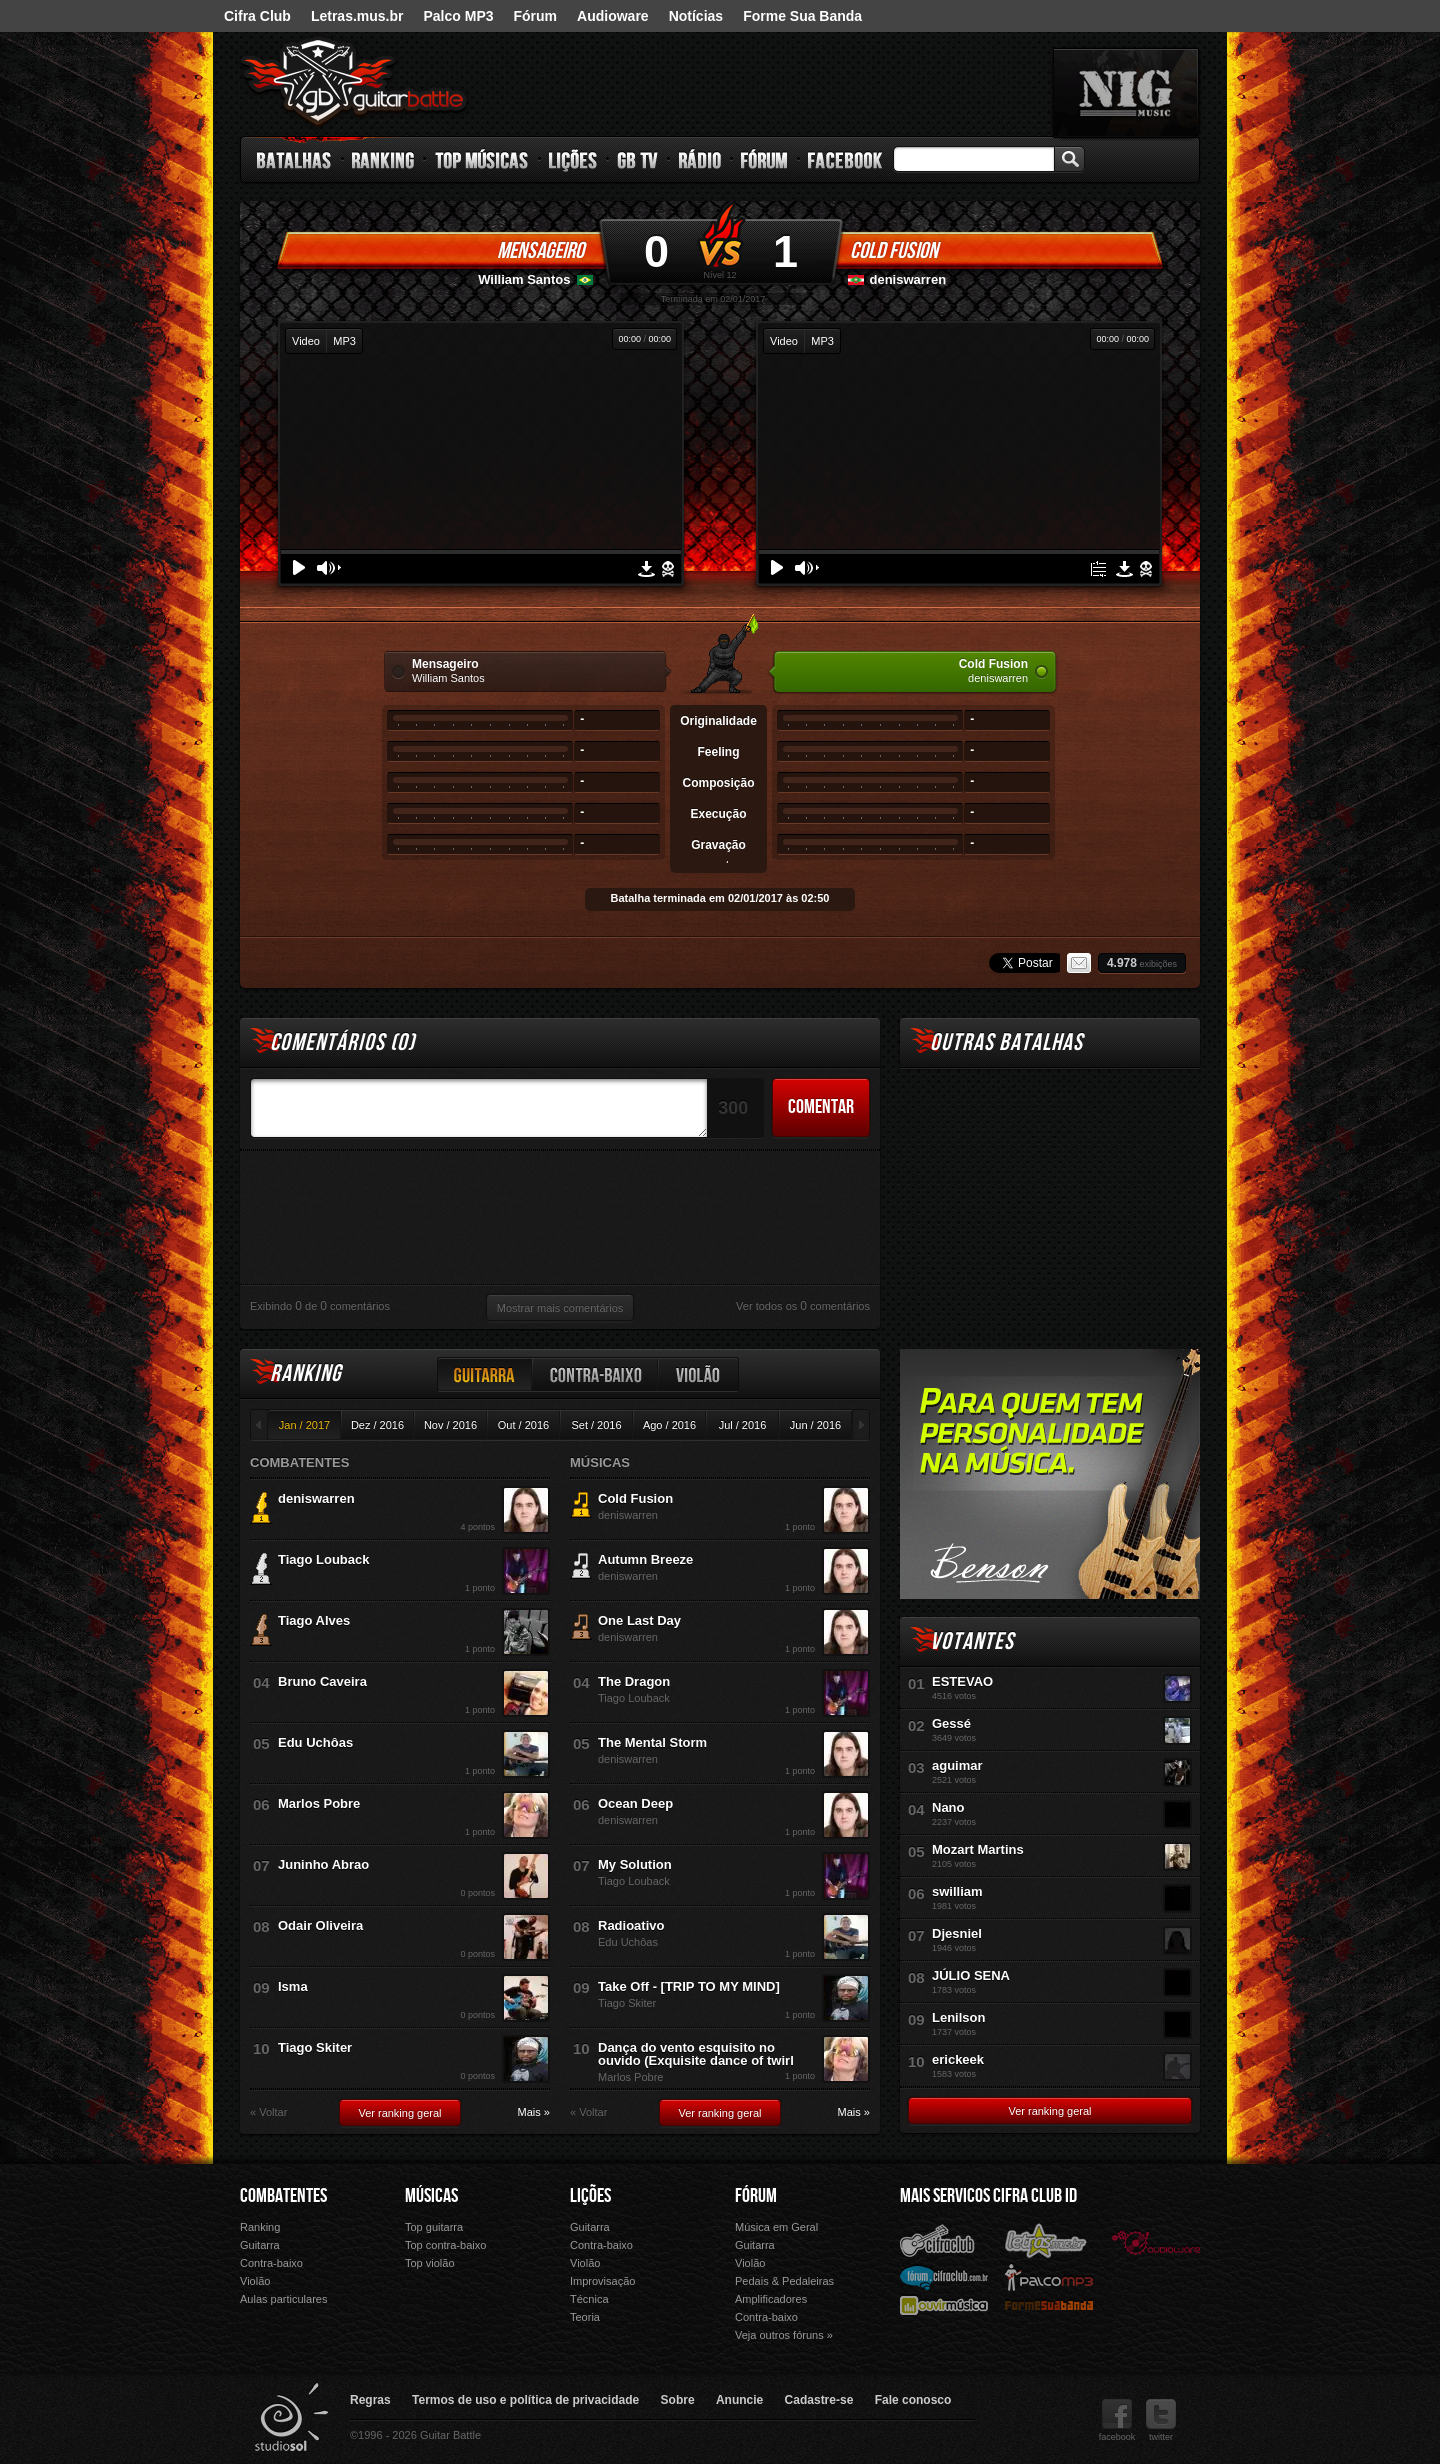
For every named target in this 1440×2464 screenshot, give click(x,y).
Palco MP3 (458, 16)
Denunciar (668, 569)
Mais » (534, 2112)
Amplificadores (771, 2299)
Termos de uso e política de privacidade (525, 2400)
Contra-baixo (596, 1374)
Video (306, 341)
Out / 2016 (523, 1425)
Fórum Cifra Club (944, 2277)
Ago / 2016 (669, 1425)
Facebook (845, 160)
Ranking (383, 160)
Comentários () (342, 1042)
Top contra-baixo (445, 2245)
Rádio (700, 160)
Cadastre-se (819, 2400)
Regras (370, 2400)
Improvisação (602, 2281)
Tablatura (1098, 569)
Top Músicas (482, 160)
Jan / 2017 (304, 1425)
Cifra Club (257, 16)
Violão (699, 1374)
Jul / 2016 (743, 1425)
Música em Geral (776, 2227)
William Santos (524, 279)
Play (299, 567)
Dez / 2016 (377, 1425)
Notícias (696, 16)
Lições (573, 160)
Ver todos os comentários (803, 1306)
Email (1079, 963)
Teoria (585, 2317)
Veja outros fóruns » (784, 2335)
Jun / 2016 (815, 1425)
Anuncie (739, 2400)
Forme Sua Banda (802, 16)
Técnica (589, 2299)
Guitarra (485, 1374)
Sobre (678, 2400)
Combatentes (283, 2196)
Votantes (972, 1641)
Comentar (821, 1107)
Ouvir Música (944, 2304)
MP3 (344, 341)
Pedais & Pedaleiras (784, 2281)
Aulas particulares (283, 2299)
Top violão (430, 2263)
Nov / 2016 (450, 1425)
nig (1126, 93)
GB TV (638, 160)
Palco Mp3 (1049, 2276)
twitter (1161, 2420)
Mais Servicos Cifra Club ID (988, 2196)
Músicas (431, 2196)
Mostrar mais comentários (560, 1308)
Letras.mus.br (357, 16)
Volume (329, 568)
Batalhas (295, 160)
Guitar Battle (354, 82)
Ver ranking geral (399, 2113)
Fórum (536, 16)
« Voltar (268, 2112)
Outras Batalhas (1006, 1042)
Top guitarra (434, 2227)
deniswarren (908, 279)
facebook (1117, 2420)
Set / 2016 (596, 1425)
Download (646, 569)
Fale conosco (913, 2400)
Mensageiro (540, 251)
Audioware (613, 16)
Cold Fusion (894, 251)
